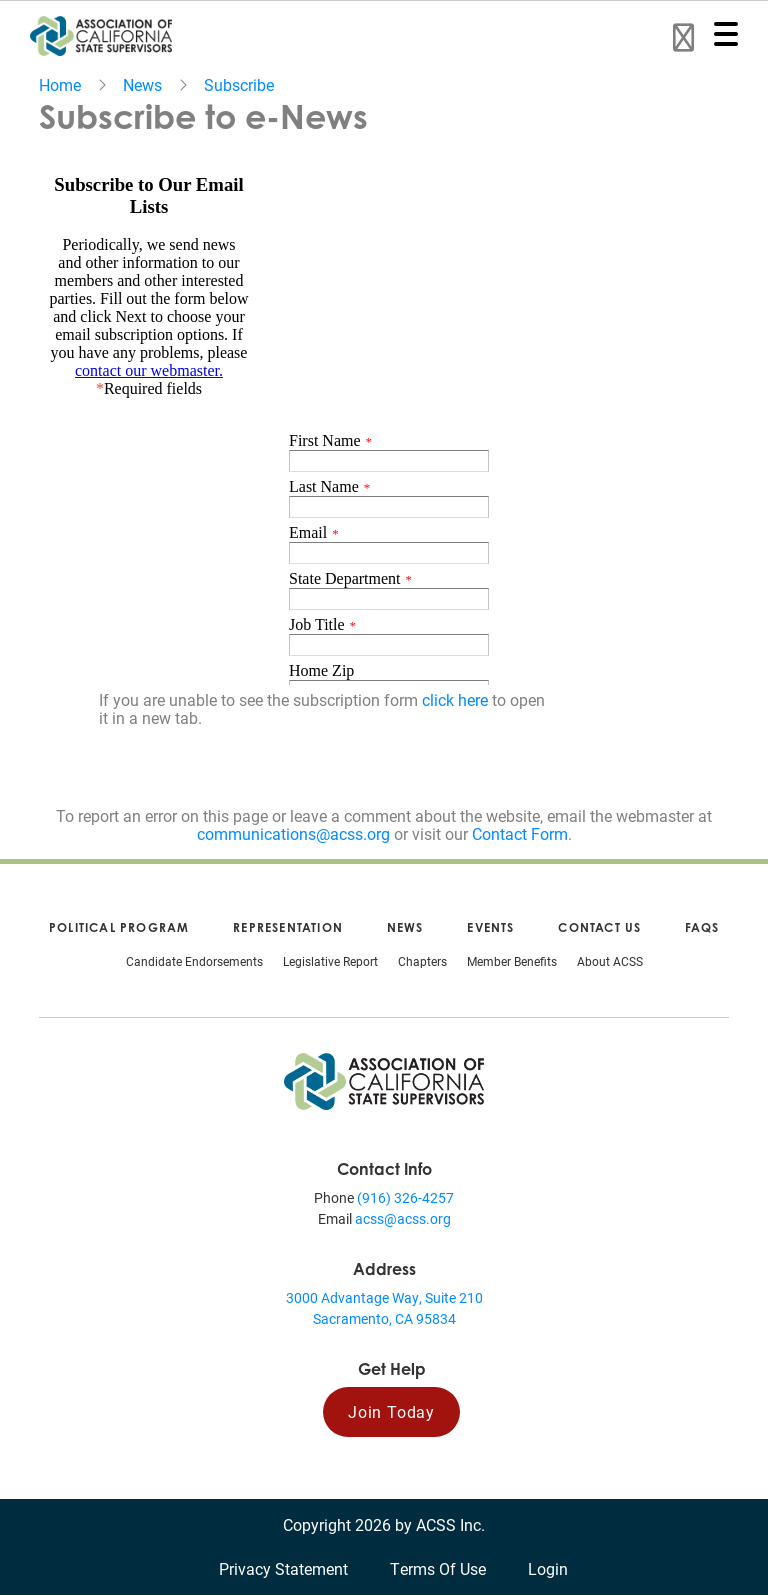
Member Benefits (512, 961)
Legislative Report (330, 961)
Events (490, 927)
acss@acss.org (403, 1218)
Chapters (422, 961)
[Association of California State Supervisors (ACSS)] (384, 1079)
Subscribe (239, 84)
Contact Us (599, 927)
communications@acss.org (293, 833)
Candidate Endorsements (194, 961)
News (142, 84)
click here (455, 699)
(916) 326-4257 (405, 1197)
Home (60, 84)
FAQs (702, 927)
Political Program (119, 927)
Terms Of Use (438, 1568)
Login (548, 1568)
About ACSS (610, 961)
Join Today (391, 1411)
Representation (288, 927)
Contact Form (520, 833)
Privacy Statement (283, 1568)
